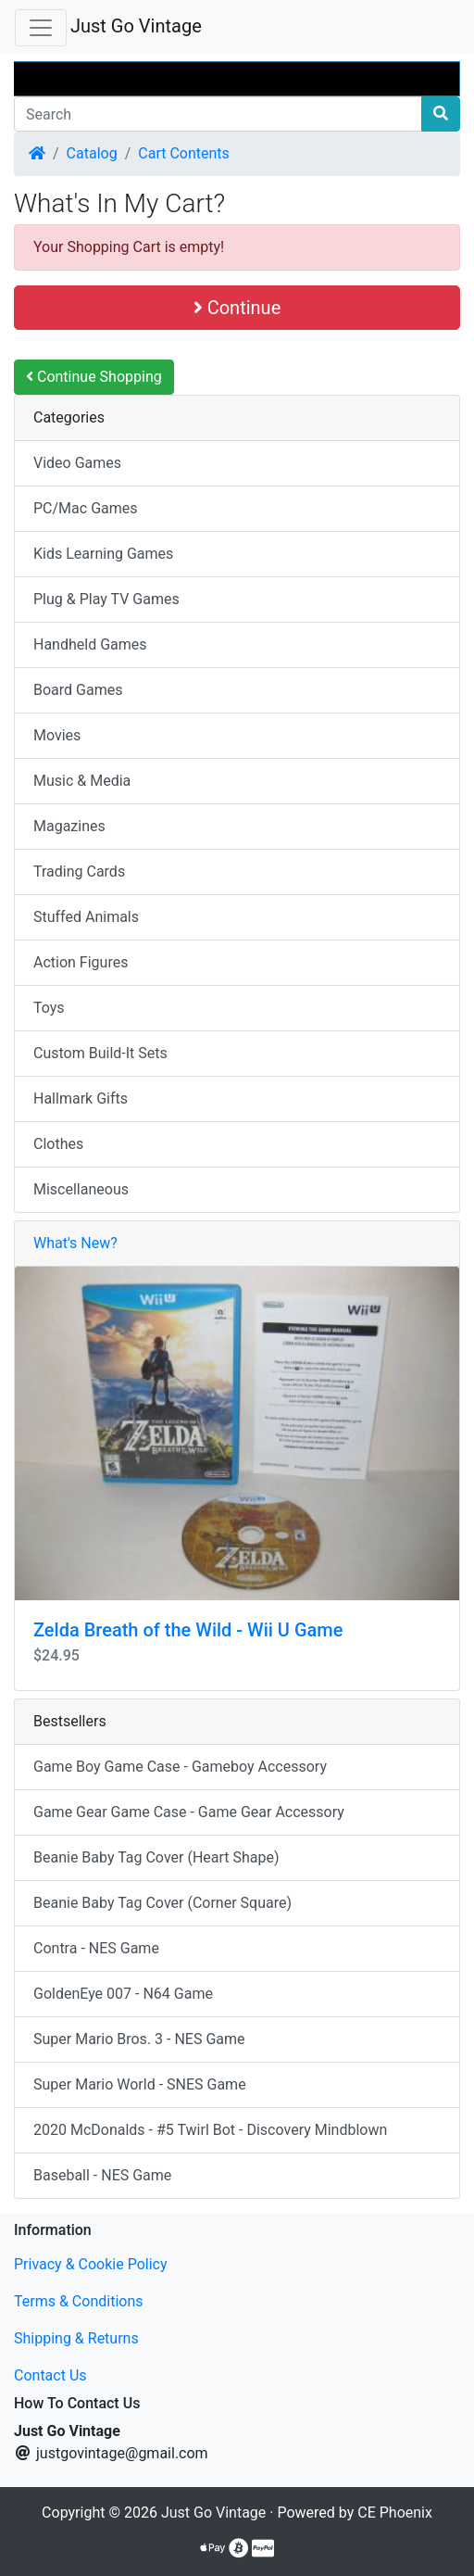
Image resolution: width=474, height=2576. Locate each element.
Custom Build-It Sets (100, 1053)
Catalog (92, 153)
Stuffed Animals (86, 917)
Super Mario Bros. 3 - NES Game (139, 2039)
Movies (57, 735)
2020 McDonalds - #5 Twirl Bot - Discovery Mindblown (210, 2130)
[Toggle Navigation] (41, 27)
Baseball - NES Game (102, 2175)
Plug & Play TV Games (106, 599)
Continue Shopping (94, 376)
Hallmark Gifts (80, 1098)
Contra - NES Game (96, 1948)
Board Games (77, 690)
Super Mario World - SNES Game (139, 2084)
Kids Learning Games (103, 553)
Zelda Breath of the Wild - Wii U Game (188, 1630)
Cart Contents (184, 153)
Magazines (69, 826)
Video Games (77, 463)
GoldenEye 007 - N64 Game (123, 1993)
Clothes (58, 1144)
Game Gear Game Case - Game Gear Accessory (188, 1812)
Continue (237, 308)
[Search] (218, 114)
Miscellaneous (81, 1189)
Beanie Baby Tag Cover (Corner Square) (162, 1903)
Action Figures (80, 962)
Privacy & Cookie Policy (91, 2264)
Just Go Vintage (136, 26)
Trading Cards (79, 871)
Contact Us (50, 2375)
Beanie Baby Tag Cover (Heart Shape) (156, 1857)
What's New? (75, 1243)
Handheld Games (90, 644)
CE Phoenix (394, 2512)
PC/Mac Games (85, 508)
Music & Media (82, 780)
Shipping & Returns (76, 2338)
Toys (49, 1008)
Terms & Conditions (78, 2301)
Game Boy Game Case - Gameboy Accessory (180, 1766)
